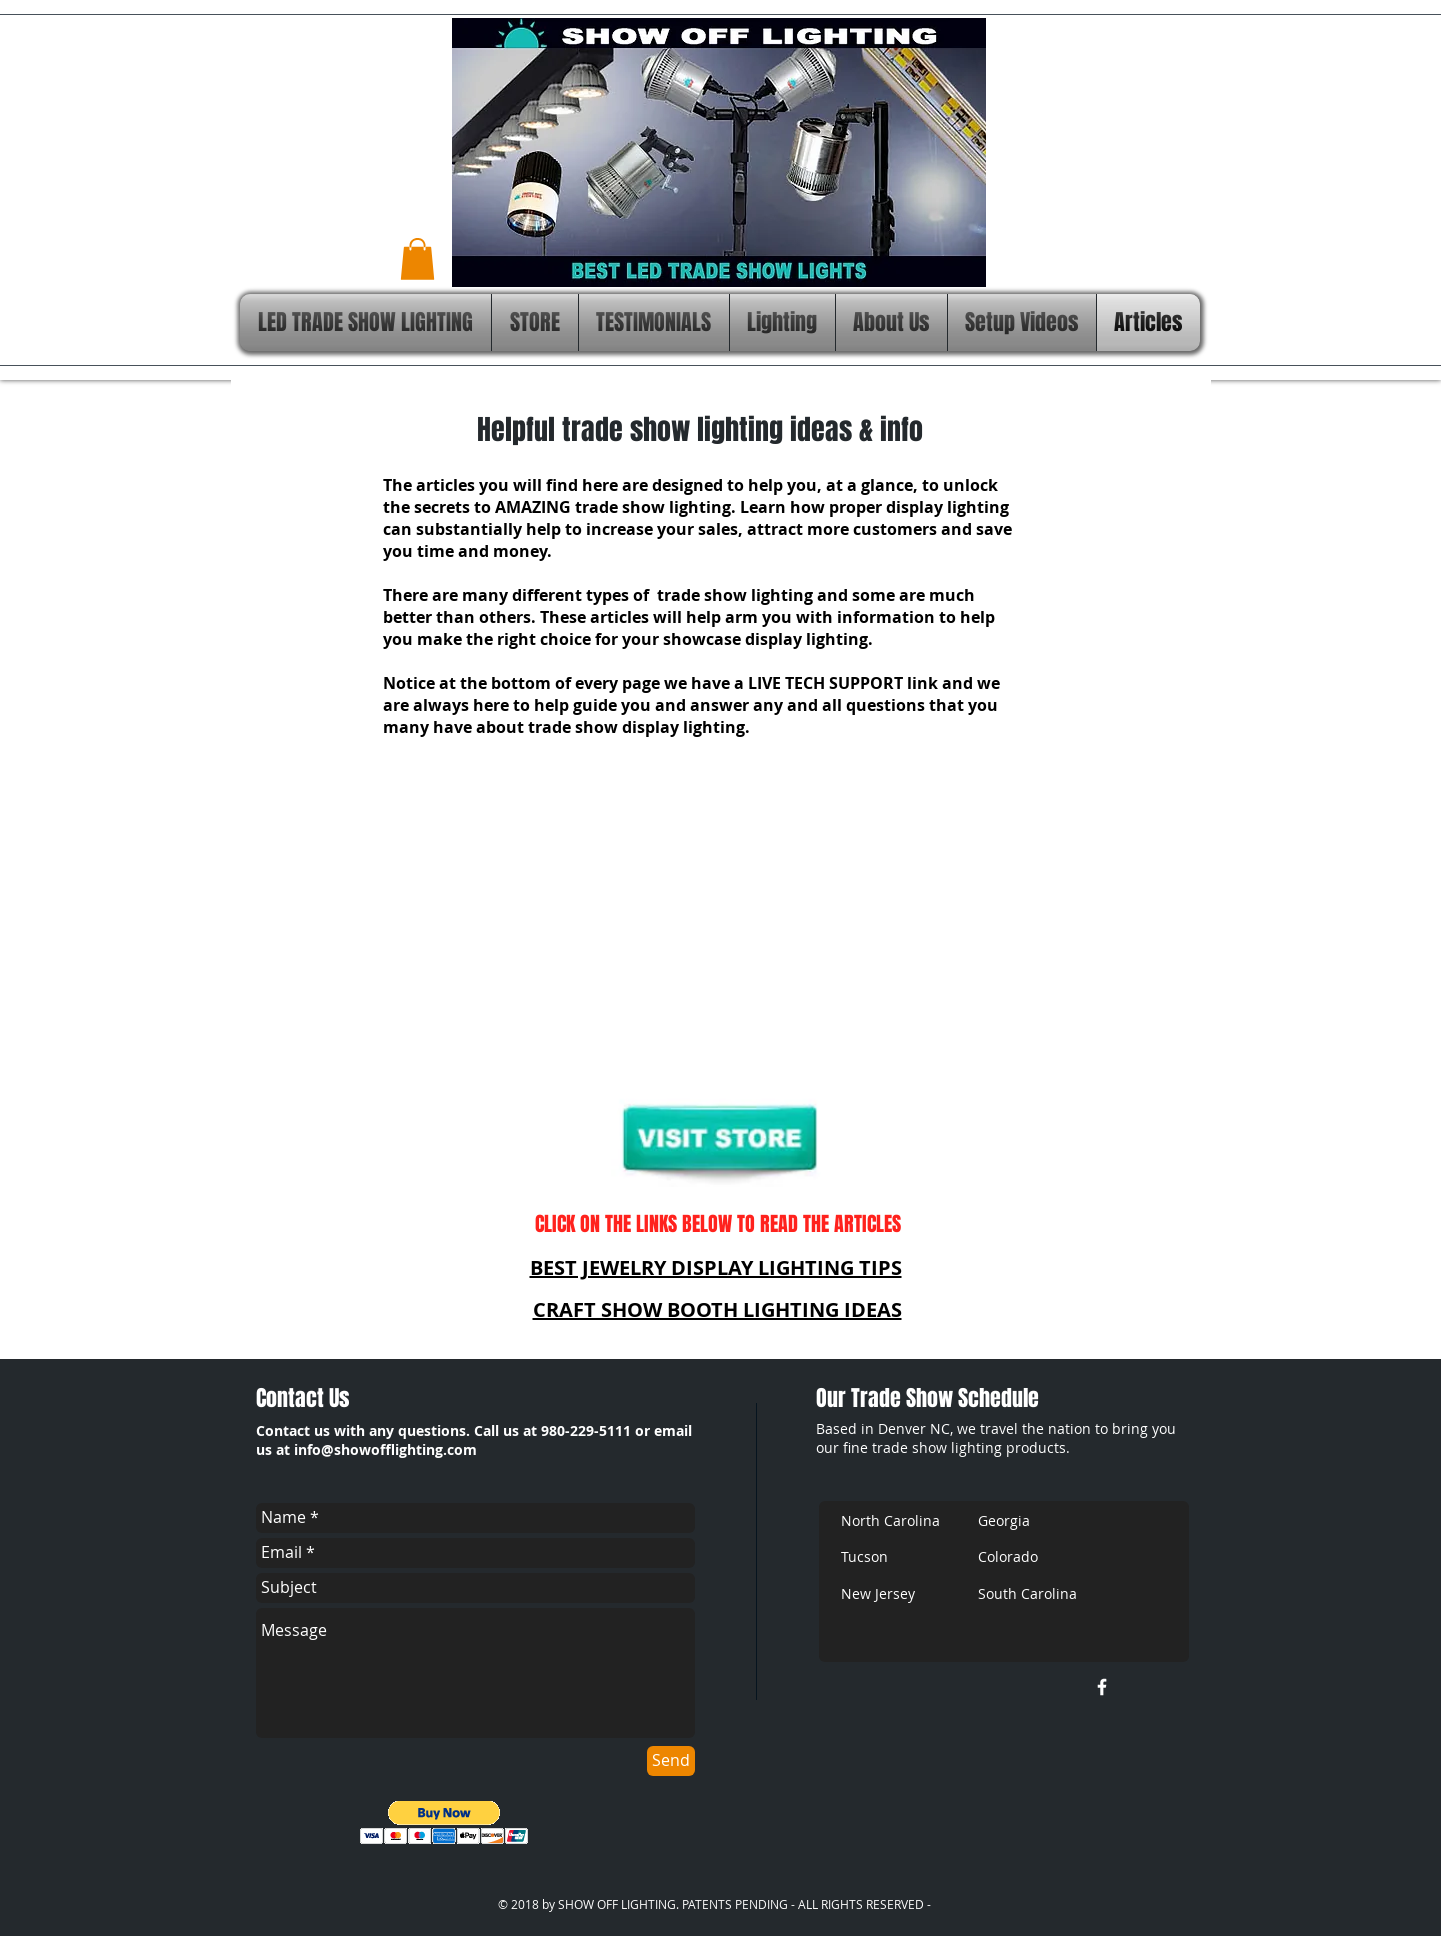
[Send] (671, 1761)
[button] (417, 259)
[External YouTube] (721, 920)
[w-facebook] (1102, 1687)
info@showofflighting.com (385, 1449)
